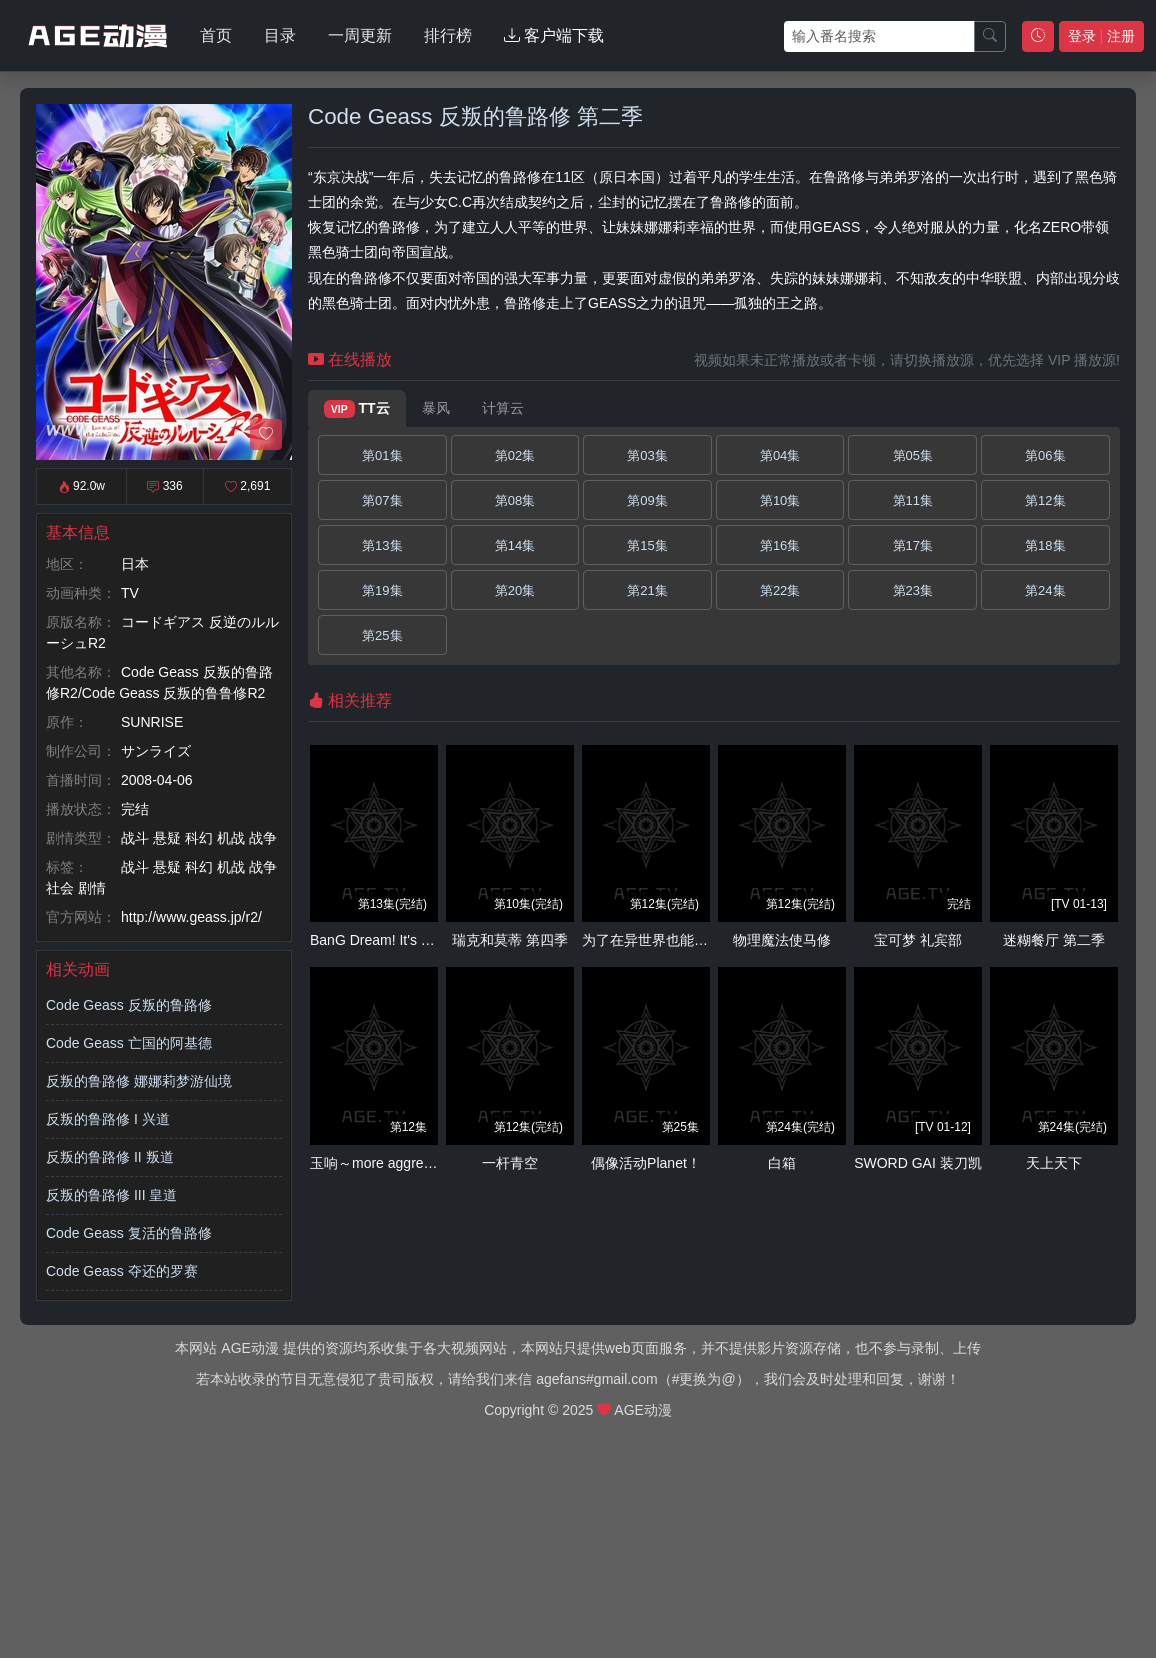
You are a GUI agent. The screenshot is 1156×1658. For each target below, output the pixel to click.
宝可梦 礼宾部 (918, 940)
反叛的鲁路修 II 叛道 (110, 1157)
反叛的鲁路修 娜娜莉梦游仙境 (139, 1081)
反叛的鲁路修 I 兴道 (108, 1119)
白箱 (782, 1163)
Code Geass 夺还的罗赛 (122, 1271)
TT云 (357, 409)
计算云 (503, 408)
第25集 (382, 635)
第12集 (1045, 500)
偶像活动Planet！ (646, 1163)
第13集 (382, 545)
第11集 (913, 500)
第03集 (647, 455)
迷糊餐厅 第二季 (1054, 940)
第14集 (515, 545)
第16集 (780, 545)
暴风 (436, 408)
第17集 (913, 545)
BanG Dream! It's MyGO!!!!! (395, 940)
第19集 (382, 590)
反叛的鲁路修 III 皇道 (111, 1195)
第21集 (647, 590)
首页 (216, 35)
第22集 (780, 590)
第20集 (515, 590)
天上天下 (1054, 1163)
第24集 (1045, 590)
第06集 (1045, 455)
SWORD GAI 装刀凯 (918, 1163)
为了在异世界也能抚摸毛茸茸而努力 (694, 940)
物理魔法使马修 (782, 940)
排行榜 (448, 35)
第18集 (1045, 545)
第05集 (913, 455)
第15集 (647, 545)
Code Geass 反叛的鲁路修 (129, 1005)
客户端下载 (554, 35)
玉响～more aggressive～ (390, 1163)
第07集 (382, 500)
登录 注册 (1101, 36)
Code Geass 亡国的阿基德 (129, 1043)
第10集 (780, 500)
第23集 (913, 590)
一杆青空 (510, 1163)
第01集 (382, 455)
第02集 (515, 455)
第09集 (647, 500)
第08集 (515, 500)
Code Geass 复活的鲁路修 (129, 1233)
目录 (280, 35)
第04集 (780, 455)
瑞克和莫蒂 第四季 (510, 940)
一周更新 (360, 35)
